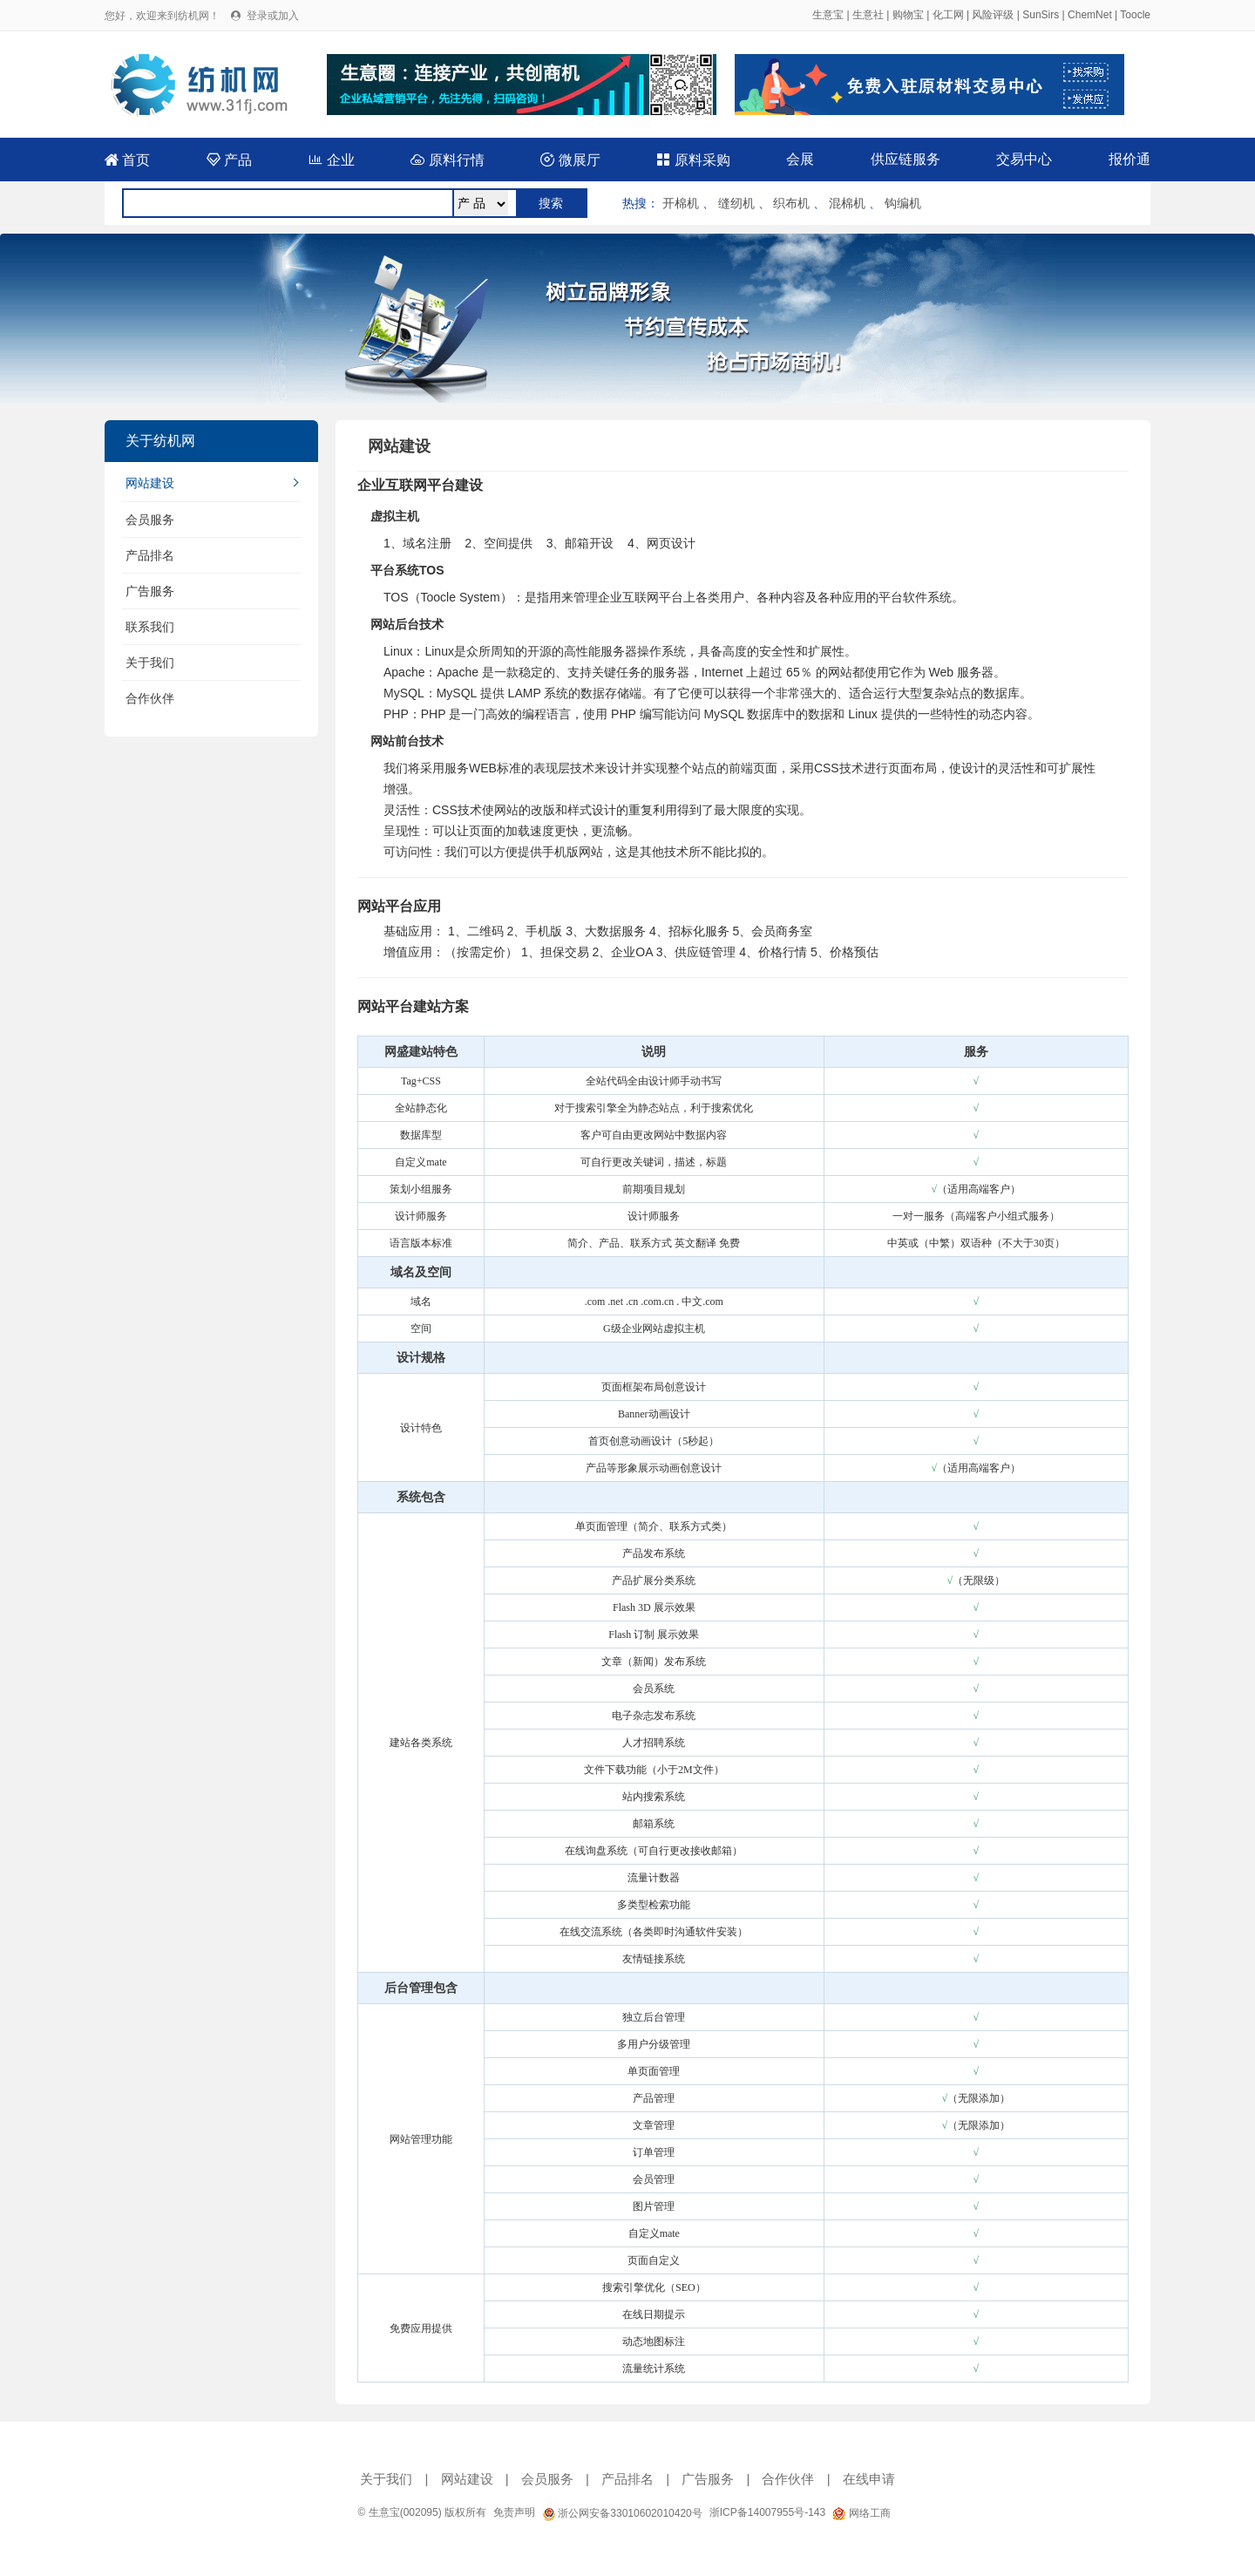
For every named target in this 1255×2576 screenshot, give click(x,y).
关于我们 (150, 662)
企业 (331, 160)
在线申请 (869, 2478)
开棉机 (680, 203)
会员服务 (150, 520)
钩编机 (903, 203)
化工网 (948, 15)
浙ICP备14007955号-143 (767, 2512)
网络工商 (861, 2513)
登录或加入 (273, 16)
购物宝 (908, 15)
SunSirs (1040, 15)
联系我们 (150, 627)
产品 (229, 160)
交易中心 (1024, 159)
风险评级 (993, 15)
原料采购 (692, 160)
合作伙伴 (150, 698)
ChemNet (1090, 15)
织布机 (791, 203)
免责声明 (514, 2512)
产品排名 (150, 555)
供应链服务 (905, 159)
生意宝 (828, 15)
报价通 (1129, 159)
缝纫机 (736, 203)
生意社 (868, 15)
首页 (127, 160)
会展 (800, 159)
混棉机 (847, 203)
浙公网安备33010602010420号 (622, 2513)
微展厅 (570, 160)
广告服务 (150, 591)
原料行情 (447, 160)
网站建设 (150, 483)
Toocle (1135, 15)
